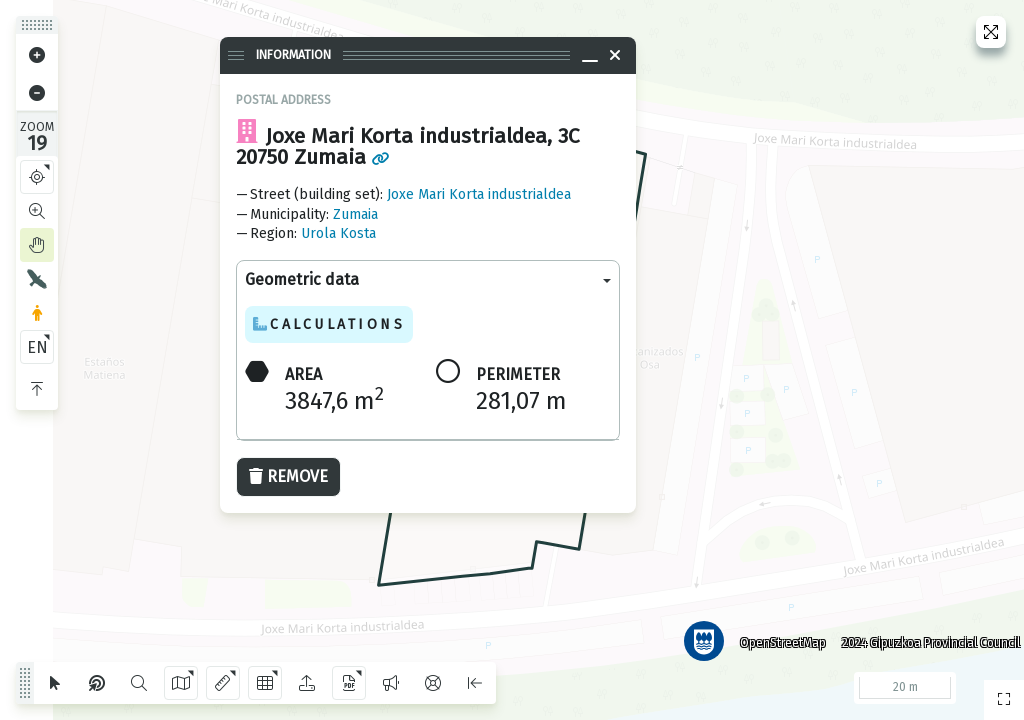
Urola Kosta (338, 233)
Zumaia (355, 214)
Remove (288, 476)
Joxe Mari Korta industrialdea (479, 194)
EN (37, 347)
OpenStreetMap (775, 635)
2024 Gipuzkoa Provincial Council (923, 635)
